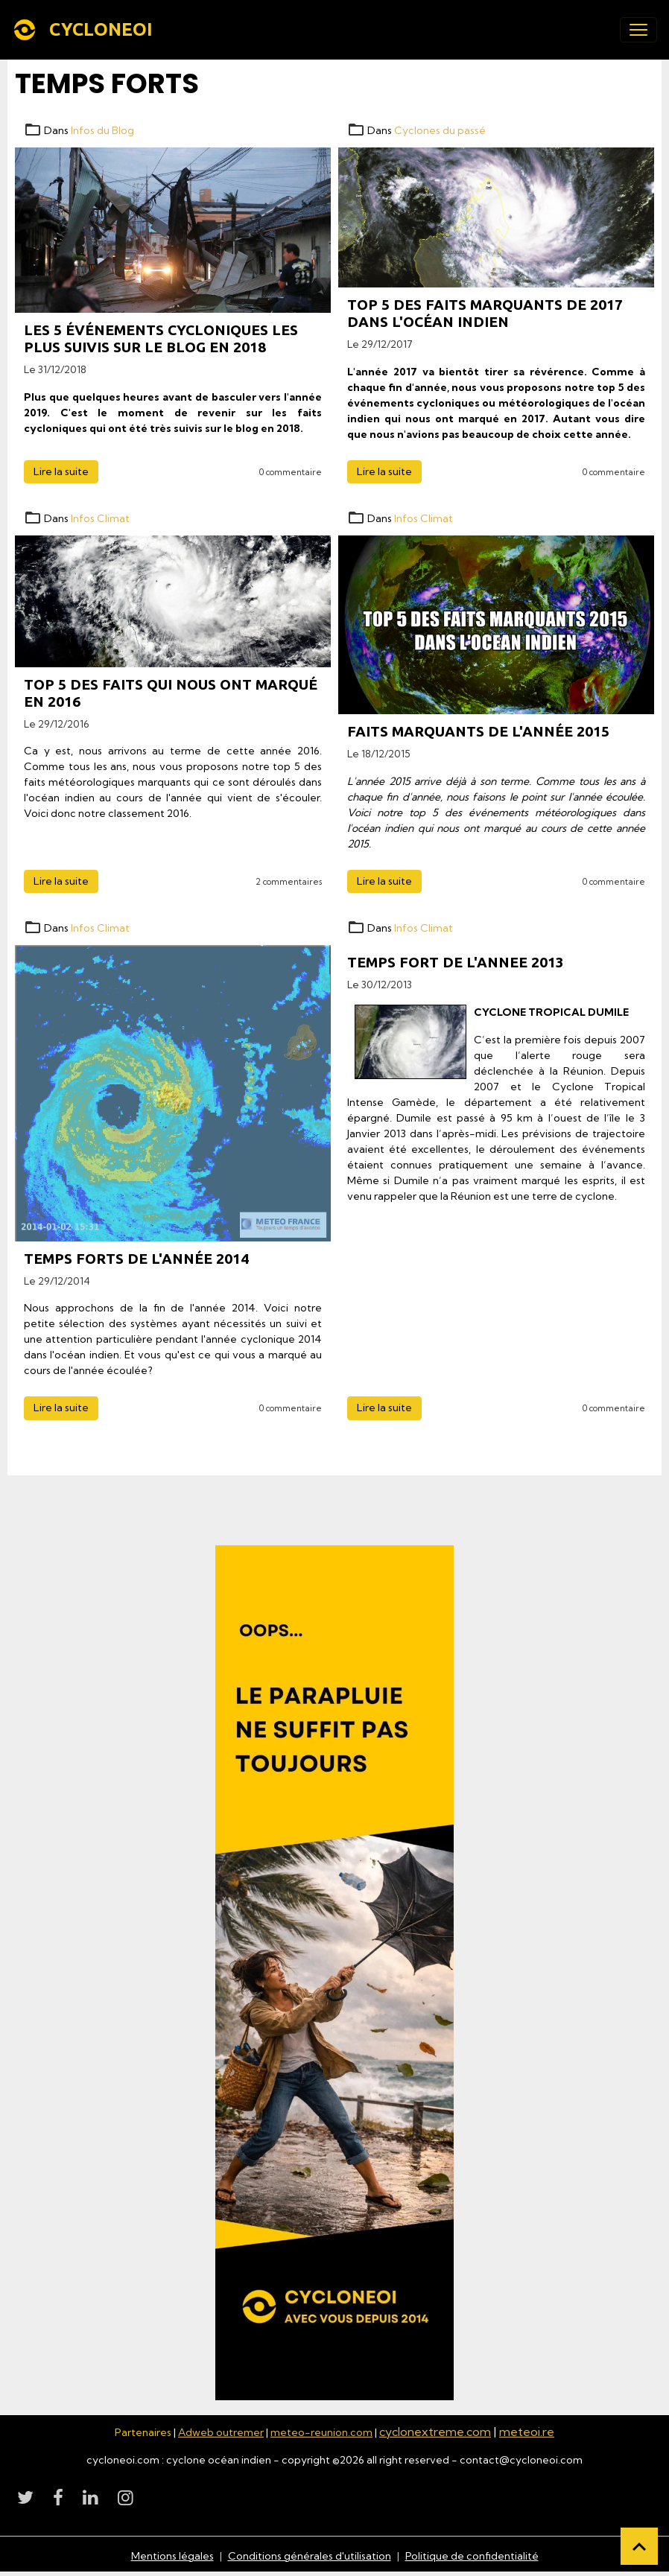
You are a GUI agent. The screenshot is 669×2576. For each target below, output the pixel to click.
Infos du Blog (102, 130)
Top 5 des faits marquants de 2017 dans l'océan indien (485, 313)
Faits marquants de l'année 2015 (478, 731)
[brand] (85, 30)
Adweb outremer (221, 2432)
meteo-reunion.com (321, 2432)
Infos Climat (100, 518)
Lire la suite (61, 471)
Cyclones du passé (440, 130)
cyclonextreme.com (435, 2431)
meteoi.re (526, 2431)
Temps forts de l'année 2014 (136, 1258)
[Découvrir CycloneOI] (334, 1972)
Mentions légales (172, 2556)
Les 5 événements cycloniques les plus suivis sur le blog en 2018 (161, 338)
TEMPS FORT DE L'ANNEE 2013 (455, 962)
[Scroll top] (639, 2546)
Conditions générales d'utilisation (309, 2556)
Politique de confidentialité (472, 2556)
